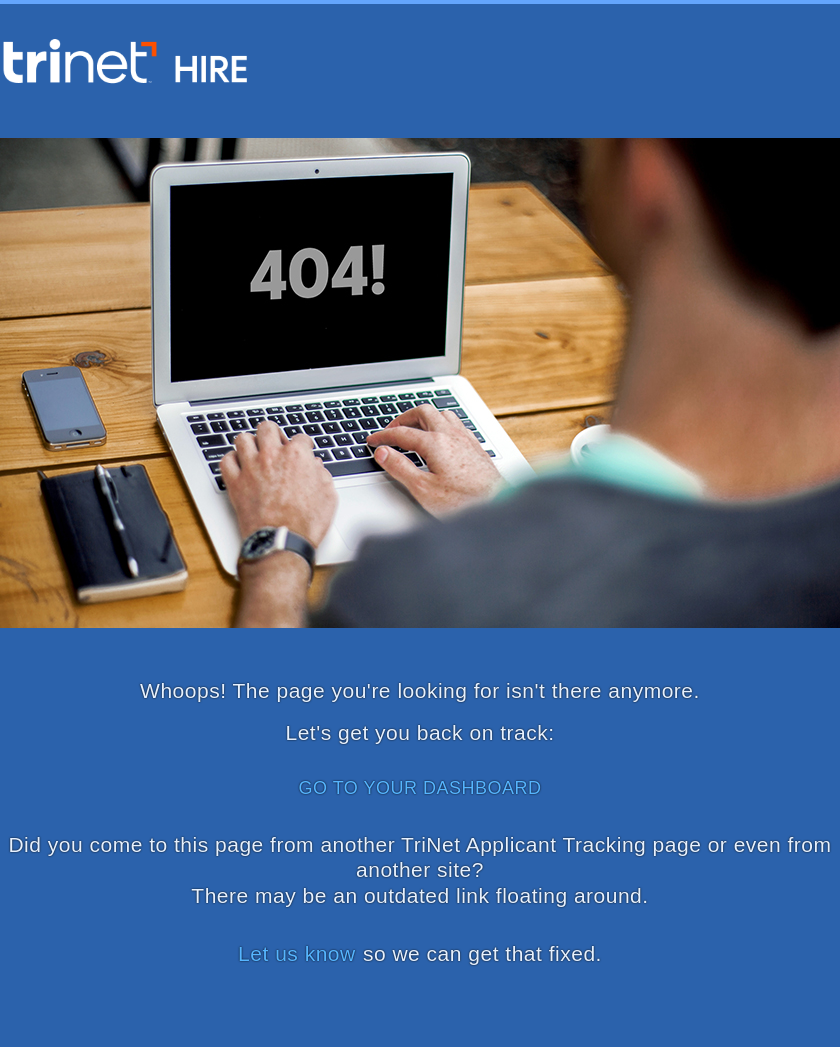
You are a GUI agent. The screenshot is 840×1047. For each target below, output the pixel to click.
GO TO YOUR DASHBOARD (419, 788)
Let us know (297, 953)
